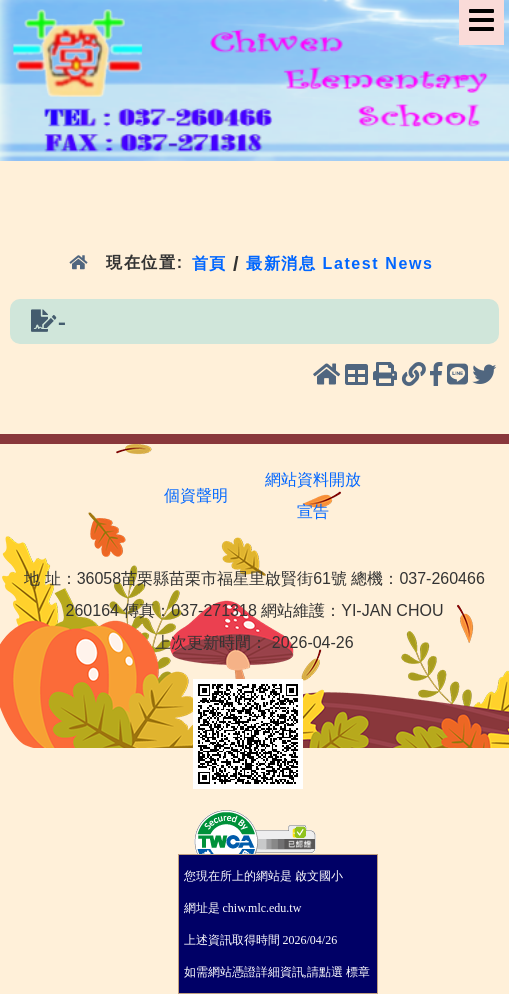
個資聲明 (196, 495)
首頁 (209, 262)
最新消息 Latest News (340, 262)
